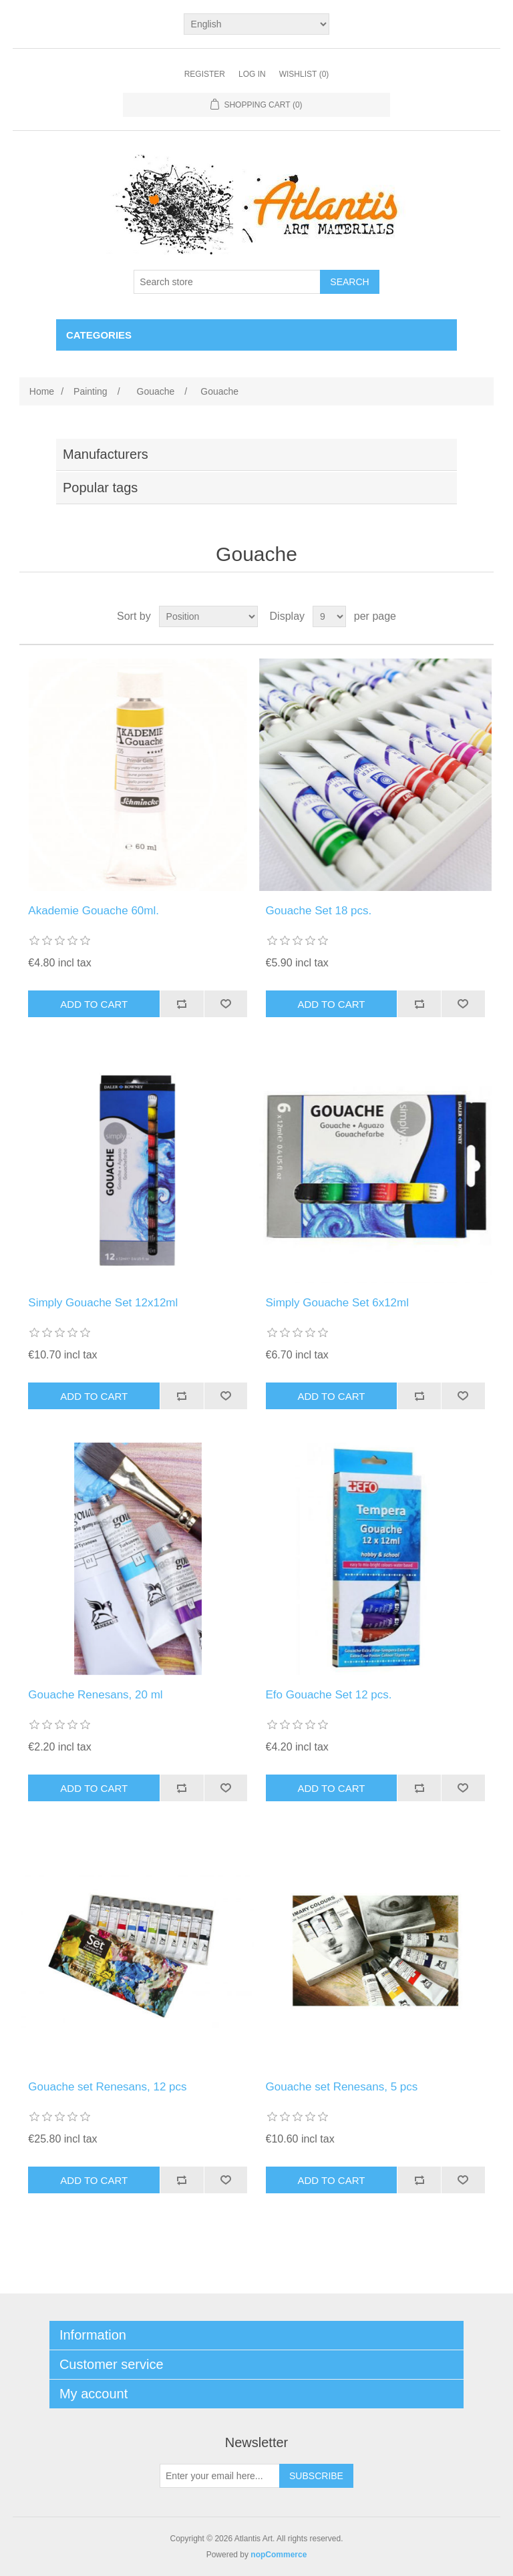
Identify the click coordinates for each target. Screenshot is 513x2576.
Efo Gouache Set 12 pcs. (329, 1694)
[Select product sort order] (208, 616)
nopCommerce (278, 2554)
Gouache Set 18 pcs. (319, 910)
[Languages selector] (257, 24)
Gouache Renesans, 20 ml (95, 1694)
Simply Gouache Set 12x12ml (103, 1302)
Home (41, 391)
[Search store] (227, 282)
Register (204, 74)
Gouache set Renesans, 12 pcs (107, 2086)
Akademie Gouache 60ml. (93, 910)
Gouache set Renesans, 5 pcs (342, 2086)
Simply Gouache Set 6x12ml (337, 1302)
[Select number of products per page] (329, 616)
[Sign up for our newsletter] (220, 2476)
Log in (252, 74)
